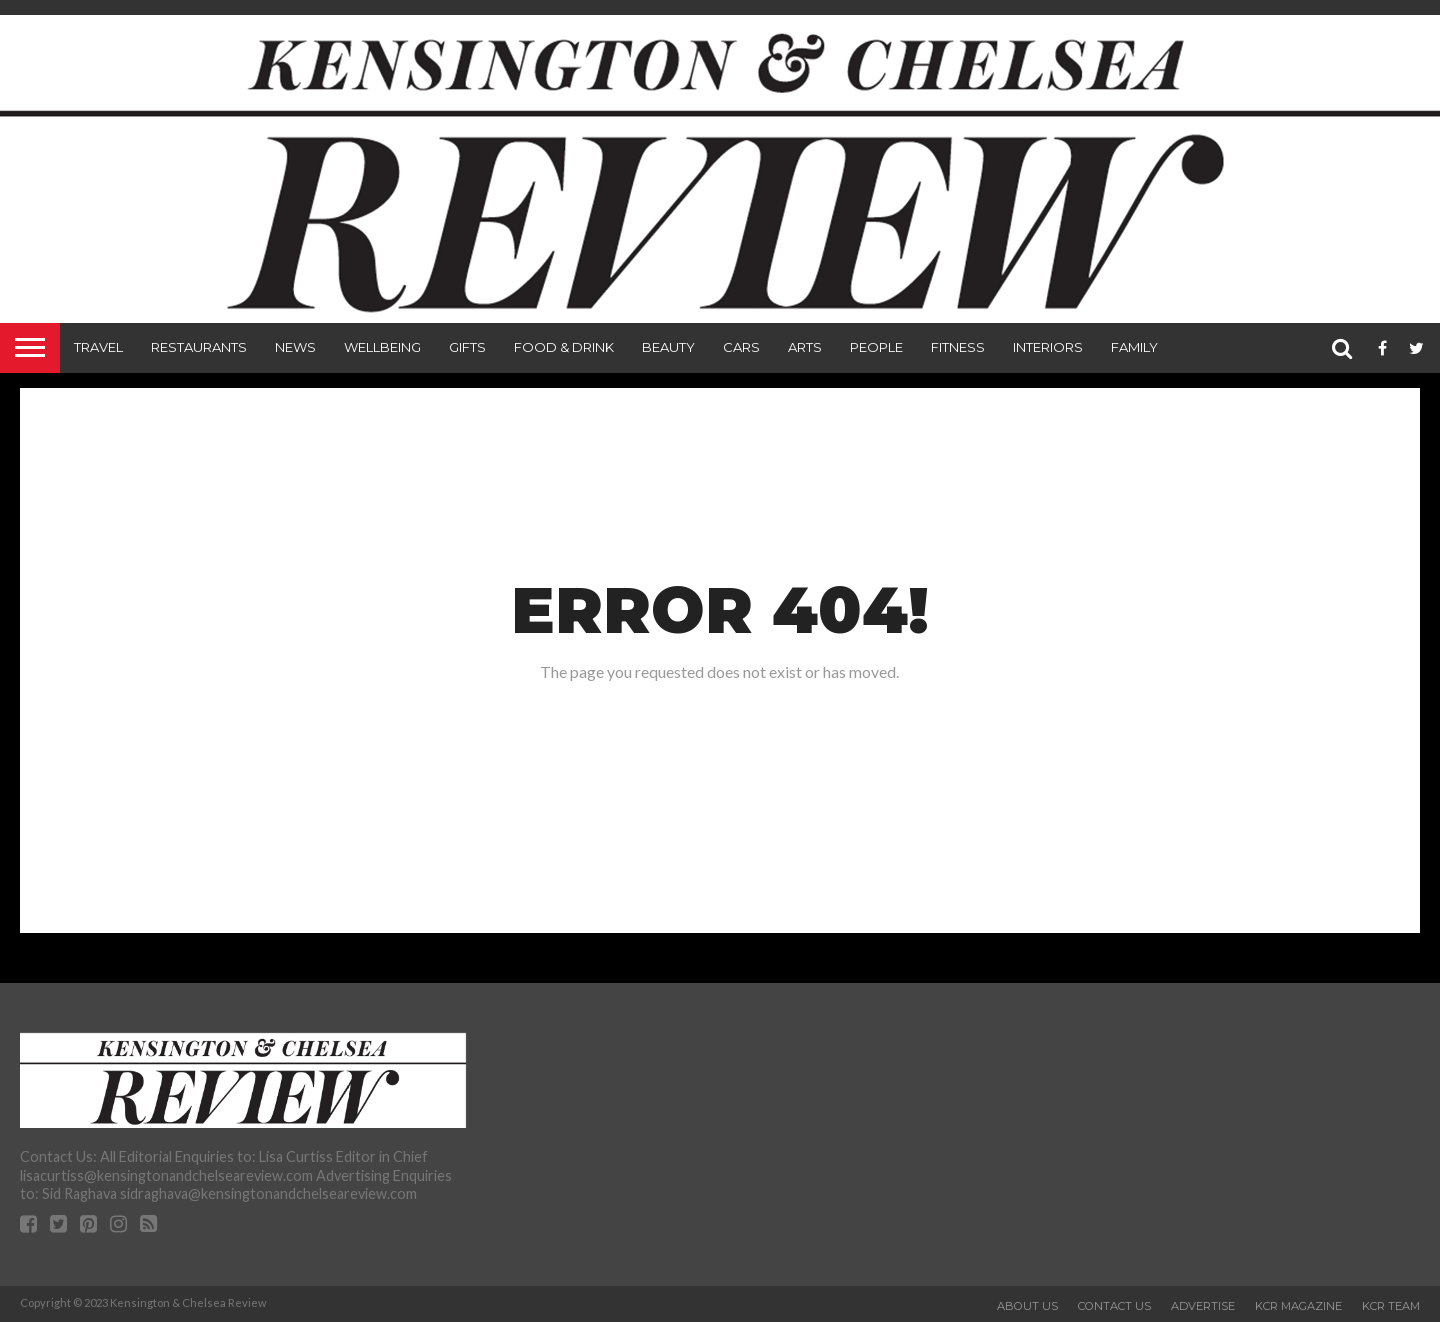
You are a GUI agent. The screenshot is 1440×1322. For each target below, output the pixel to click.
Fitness (958, 347)
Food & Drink (564, 347)
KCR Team (1391, 1306)
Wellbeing (382, 347)
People (876, 347)
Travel (98, 347)
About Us (1027, 1306)
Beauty (668, 347)
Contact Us (1114, 1306)
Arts (805, 347)
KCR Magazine (1298, 1306)
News (295, 347)
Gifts (467, 347)
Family (1134, 347)
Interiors (1048, 347)
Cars (741, 347)
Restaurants (199, 347)
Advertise (1203, 1306)
